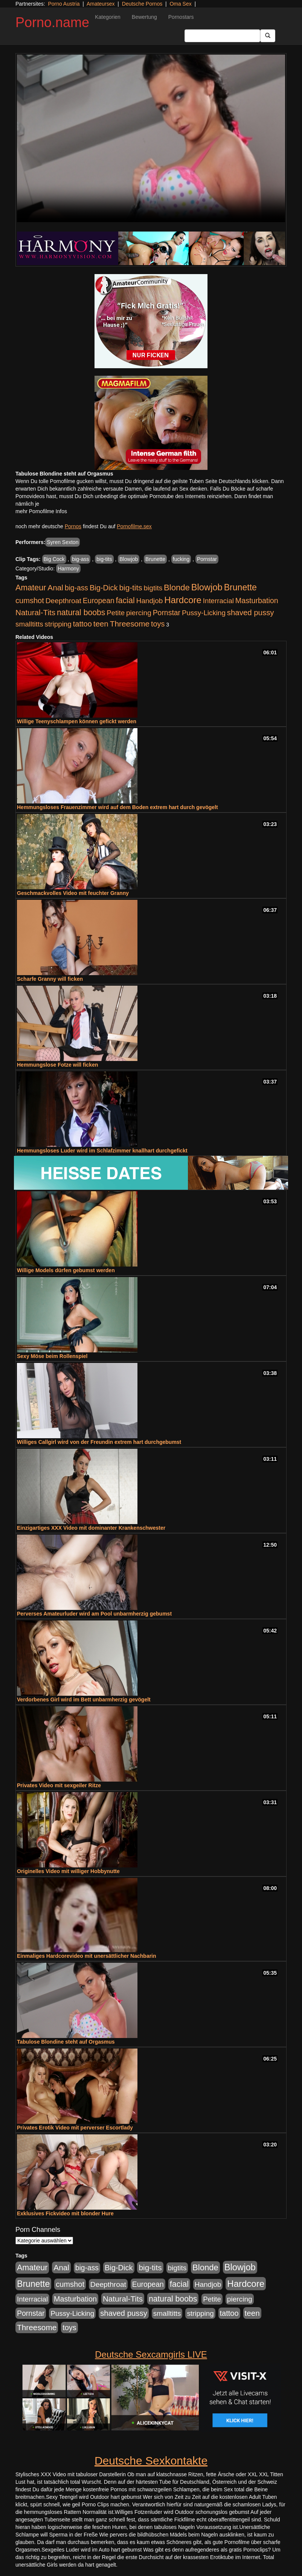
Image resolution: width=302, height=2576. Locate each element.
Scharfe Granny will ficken (50, 979)
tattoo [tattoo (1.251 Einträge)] (82, 624)
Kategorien (107, 17)
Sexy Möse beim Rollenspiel (52, 1356)
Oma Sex (180, 4)
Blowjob (128, 559)
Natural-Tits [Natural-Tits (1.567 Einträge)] (35, 612)
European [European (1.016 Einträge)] (98, 600)
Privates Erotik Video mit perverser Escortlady (75, 2128)
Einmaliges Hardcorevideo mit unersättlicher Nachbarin (86, 1956)
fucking (181, 559)
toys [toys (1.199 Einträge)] (158, 624)
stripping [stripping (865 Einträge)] (58, 624)
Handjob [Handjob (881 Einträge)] (149, 601)
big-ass (80, 559)
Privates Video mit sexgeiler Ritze (59, 1785)
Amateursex (101, 4)
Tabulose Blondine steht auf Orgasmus (66, 2042)
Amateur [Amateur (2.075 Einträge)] (30, 587)
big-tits (104, 559)
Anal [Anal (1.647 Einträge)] (55, 587)
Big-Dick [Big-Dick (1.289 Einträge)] (104, 588)
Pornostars (181, 17)
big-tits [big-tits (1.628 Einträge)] (130, 587)
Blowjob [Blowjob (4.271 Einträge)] (207, 587)
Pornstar (207, 559)
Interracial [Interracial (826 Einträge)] (218, 601)
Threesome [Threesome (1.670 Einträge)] (129, 623)
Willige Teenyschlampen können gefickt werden (76, 721)
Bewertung (144, 17)
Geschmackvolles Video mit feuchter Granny (73, 893)
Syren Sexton (62, 542)
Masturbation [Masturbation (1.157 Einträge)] (256, 600)
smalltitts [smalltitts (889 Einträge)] (29, 624)
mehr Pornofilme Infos (41, 511)
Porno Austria (63, 4)
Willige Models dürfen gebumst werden (66, 1270)
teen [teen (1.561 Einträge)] (100, 623)
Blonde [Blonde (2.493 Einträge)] (177, 587)
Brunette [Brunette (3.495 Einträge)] (240, 587)
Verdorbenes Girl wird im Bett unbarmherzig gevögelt (84, 1700)
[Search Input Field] (222, 35)
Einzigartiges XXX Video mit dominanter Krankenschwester (91, 1528)
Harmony (68, 569)
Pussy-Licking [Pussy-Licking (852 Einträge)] (204, 613)
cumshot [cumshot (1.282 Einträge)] (29, 600)
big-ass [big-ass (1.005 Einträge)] (76, 588)
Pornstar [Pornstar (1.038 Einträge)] (166, 612)
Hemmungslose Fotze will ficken (57, 1065)
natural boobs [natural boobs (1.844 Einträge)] (81, 612)
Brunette (155, 559)
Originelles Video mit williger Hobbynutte (68, 1871)
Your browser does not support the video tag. (151, 138)
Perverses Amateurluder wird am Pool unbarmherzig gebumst (94, 1614)
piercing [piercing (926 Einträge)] (138, 613)
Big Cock (54, 559)
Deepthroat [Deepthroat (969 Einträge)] (63, 601)
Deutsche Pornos (142, 4)
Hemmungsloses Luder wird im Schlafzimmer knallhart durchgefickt (102, 1151)
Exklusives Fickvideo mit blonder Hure (65, 2213)
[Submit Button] (267, 35)
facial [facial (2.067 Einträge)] (125, 600)
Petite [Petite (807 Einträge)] (116, 613)
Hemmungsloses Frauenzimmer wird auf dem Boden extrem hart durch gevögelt (117, 807)
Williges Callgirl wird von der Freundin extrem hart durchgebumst (99, 1442)
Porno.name (52, 22)
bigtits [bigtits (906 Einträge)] (153, 588)
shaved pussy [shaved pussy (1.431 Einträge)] (250, 612)
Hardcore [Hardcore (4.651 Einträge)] (182, 600)
